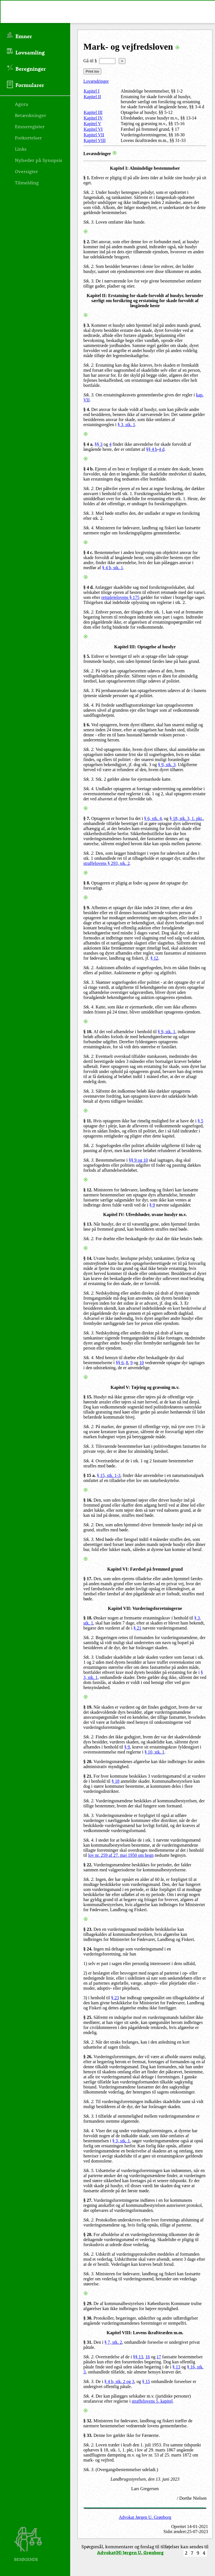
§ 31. (87, 2342)
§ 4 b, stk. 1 (112, 567)
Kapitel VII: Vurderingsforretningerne (145, 1608)
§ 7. (86, 818)
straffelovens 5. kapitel (152, 2401)
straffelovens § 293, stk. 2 (106, 863)
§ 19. (87, 1707)
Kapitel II (92, 96)
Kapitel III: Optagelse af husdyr (145, 646)
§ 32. (87, 2420)
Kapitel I (91, 91)
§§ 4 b (151, 449)
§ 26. (87, 2056)
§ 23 (115, 1997)
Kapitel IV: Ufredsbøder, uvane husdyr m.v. (145, 1214)
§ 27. (87, 2200)
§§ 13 (138, 2356)
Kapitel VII (94, 134)
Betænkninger (30, 115)
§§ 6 (120, 1362)
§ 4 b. (88, 469)
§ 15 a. (89, 1475)
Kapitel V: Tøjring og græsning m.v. (145, 1387)
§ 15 (146, 2381)
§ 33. (87, 2435)
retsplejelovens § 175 (120, 597)
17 (159, 2356)
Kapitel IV (93, 118)
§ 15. (87, 1396)
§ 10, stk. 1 (154, 1752)
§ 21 (137, 1628)
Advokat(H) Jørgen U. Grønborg (130, 2552)
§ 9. (86, 907)
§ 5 (200, 1120)
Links (21, 149)
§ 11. (87, 1120)
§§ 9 (133, 1160)
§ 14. (87, 1258)
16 (147, 2356)
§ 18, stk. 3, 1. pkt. (186, 818)
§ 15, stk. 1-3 (108, 1475)
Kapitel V (92, 123)
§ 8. (86, 883)
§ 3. (86, 325)
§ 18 (115, 1781)
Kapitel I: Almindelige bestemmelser (145, 168)
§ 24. (87, 1949)
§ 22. (87, 1864)
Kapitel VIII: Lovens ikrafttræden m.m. (145, 2332)
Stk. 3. (89, 222)
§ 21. (87, 1776)
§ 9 (152, 1205)
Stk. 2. (89, 192)
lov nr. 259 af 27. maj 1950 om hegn (121, 1855)
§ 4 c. (88, 552)
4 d (161, 449)
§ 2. (86, 241)
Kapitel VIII (95, 140)
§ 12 (154, 958)
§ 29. (87, 2303)
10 (141, 1362)
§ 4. (86, 409)
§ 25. (87, 2017)
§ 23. (87, 1929)
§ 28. (87, 2234)
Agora (21, 104)
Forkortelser (28, 137)
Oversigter (26, 171)
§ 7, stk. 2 (113, 2342)
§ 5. (86, 656)
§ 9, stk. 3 (167, 764)
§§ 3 (98, 444)
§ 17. (87, 1578)
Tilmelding (27, 182)
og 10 (143, 1160)
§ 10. (87, 1031)
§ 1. (86, 177)
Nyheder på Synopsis (38, 160)
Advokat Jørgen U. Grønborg (145, 2517)
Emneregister (30, 126)
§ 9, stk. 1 (166, 1031)
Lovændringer (96, 81)
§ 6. (86, 724)
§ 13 (176, 2366)
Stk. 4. (89, 527)
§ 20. (87, 1761)
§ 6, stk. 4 (153, 818)
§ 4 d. (88, 587)
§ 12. (87, 1189)
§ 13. (87, 1224)
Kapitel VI (93, 129)
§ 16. (87, 1500)
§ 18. (87, 1618)
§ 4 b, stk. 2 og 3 (119, 2381)
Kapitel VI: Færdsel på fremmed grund (145, 1569)
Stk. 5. (89, 2170)
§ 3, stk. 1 (126, 424)
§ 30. (87, 2318)
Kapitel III (93, 112)
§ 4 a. (88, 444)
